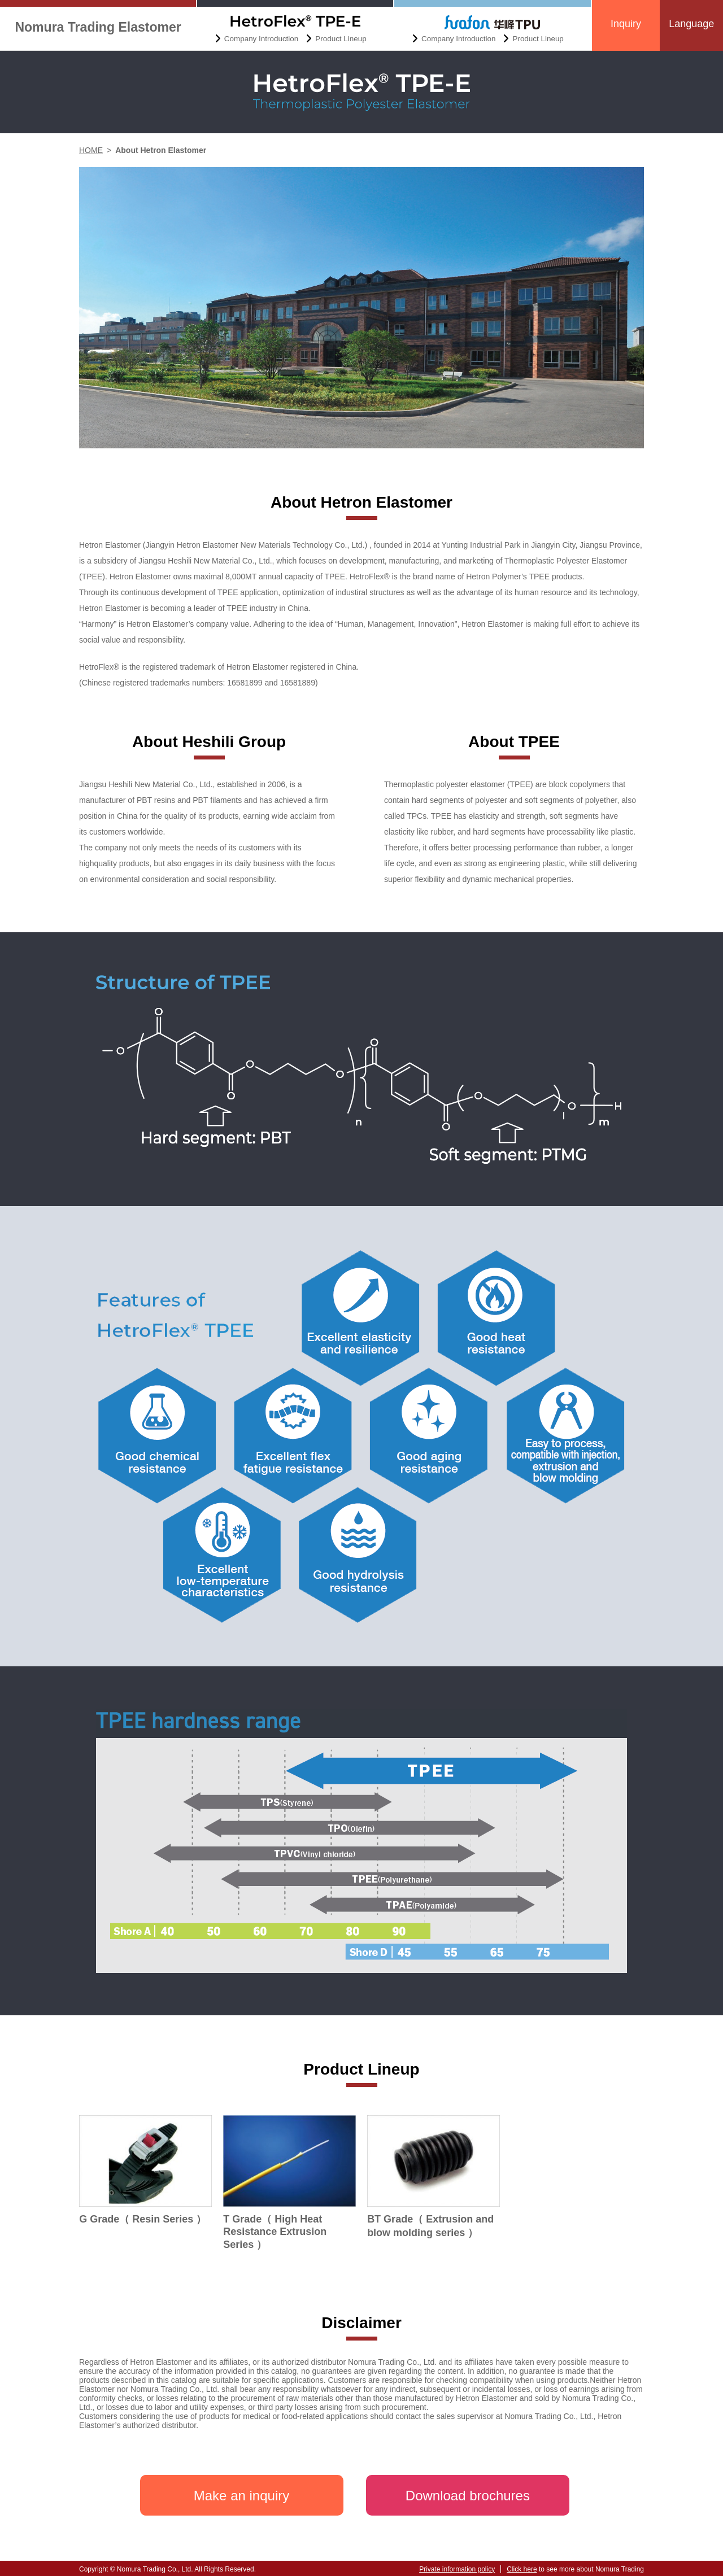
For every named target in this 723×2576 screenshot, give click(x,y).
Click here (522, 2569)
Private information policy (457, 2569)
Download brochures (468, 2495)
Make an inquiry (241, 2495)
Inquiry (626, 23)
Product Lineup (340, 38)
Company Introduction (261, 38)
